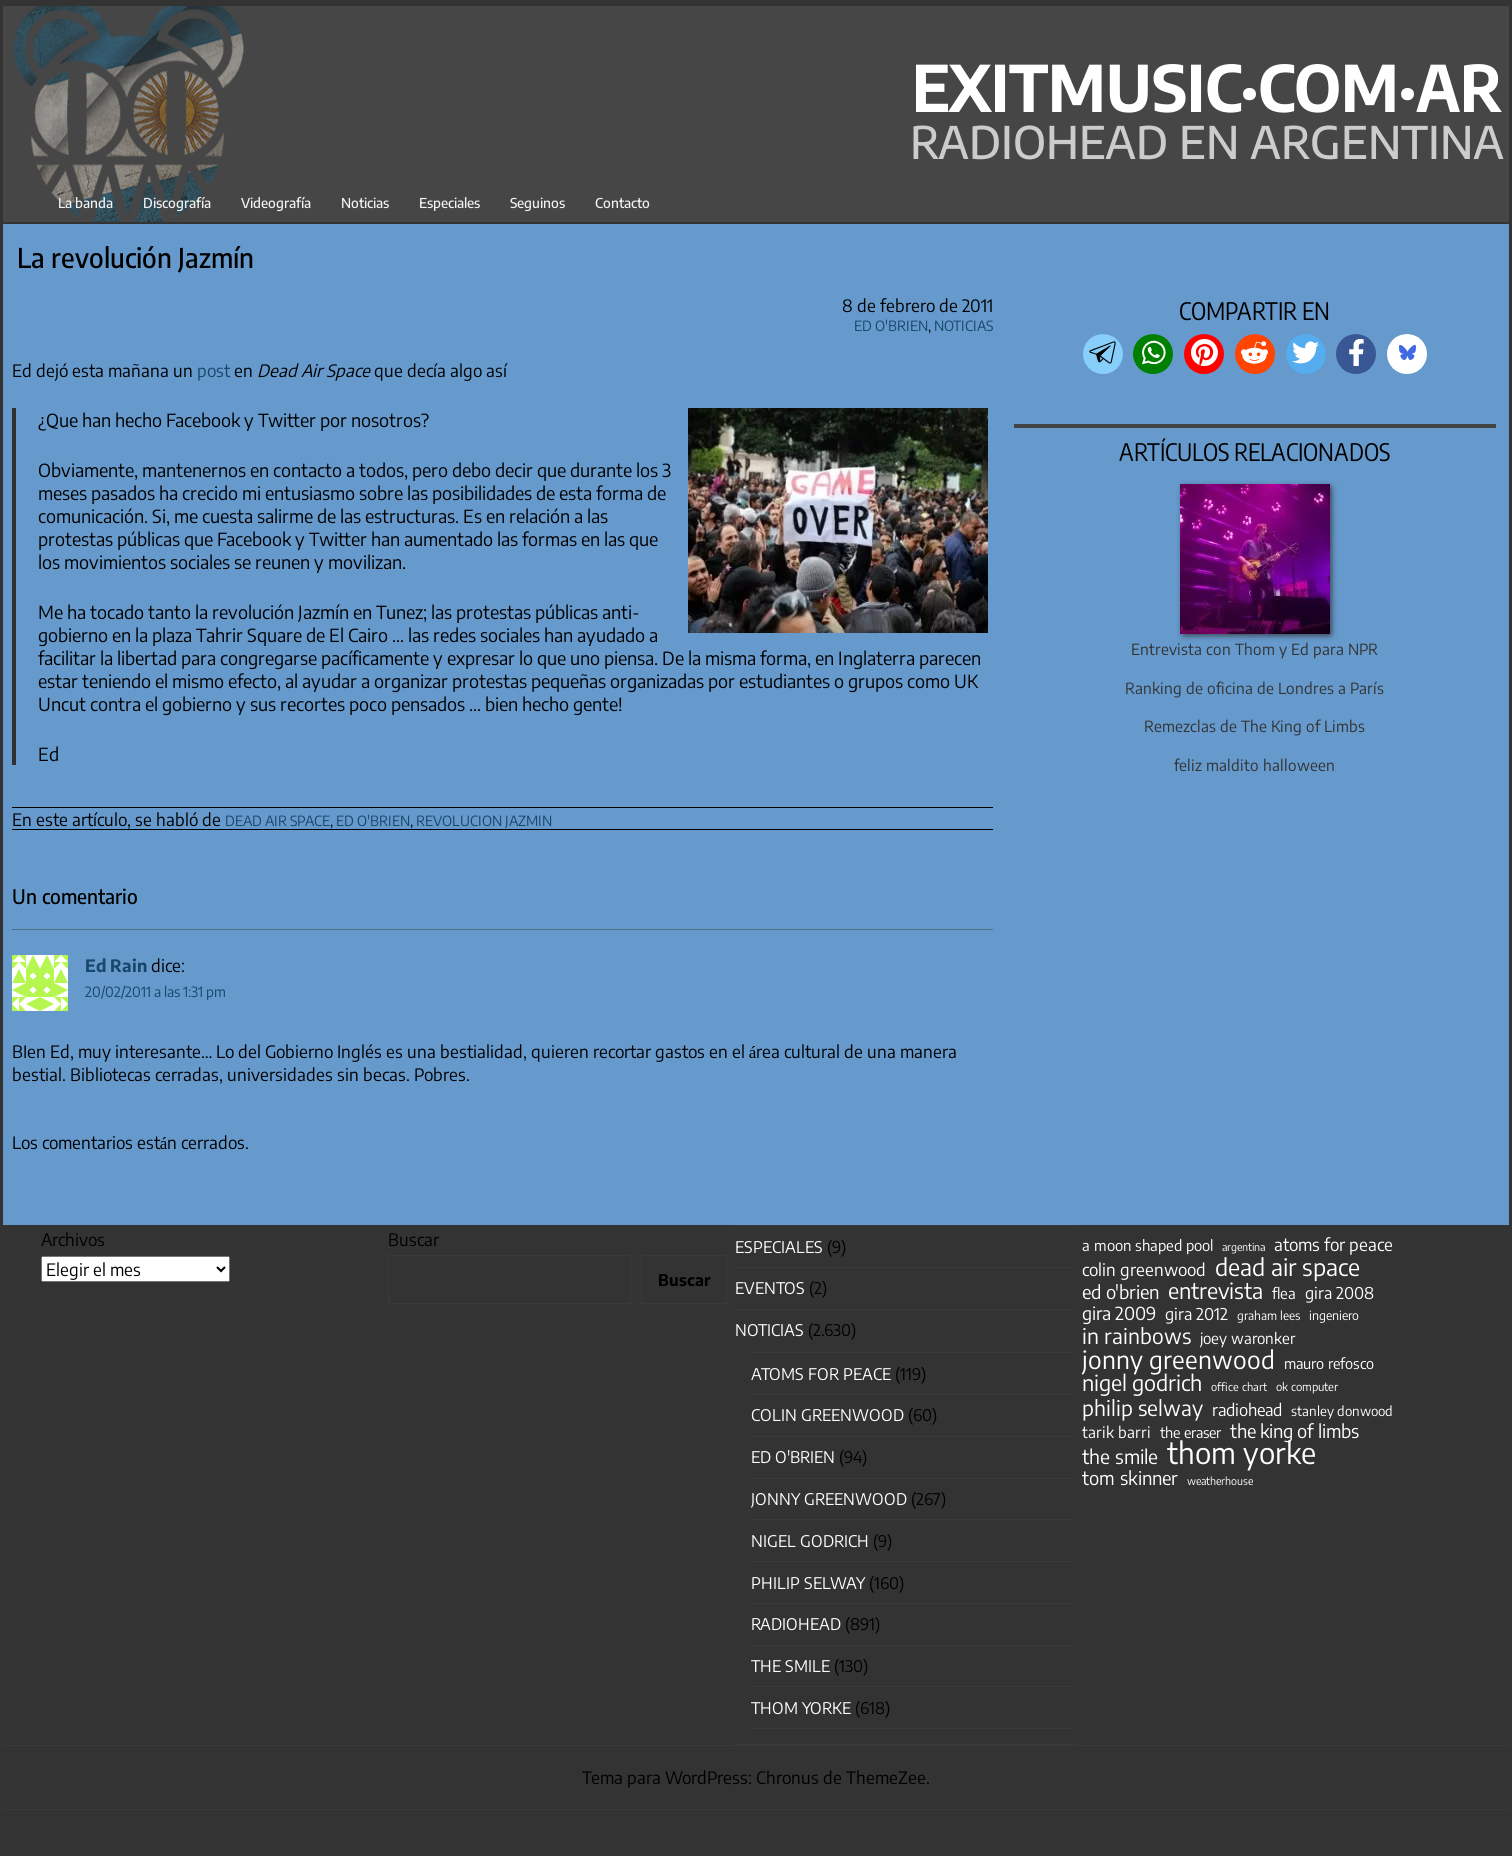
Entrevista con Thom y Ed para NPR (1254, 648)
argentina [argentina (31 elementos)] (1243, 1246)
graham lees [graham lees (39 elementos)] (1268, 1315)
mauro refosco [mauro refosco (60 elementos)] (1329, 1363)
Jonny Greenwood (829, 1499)
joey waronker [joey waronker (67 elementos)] (1247, 1337)
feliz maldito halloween (1254, 764)
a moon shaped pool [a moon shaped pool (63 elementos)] (1147, 1245)
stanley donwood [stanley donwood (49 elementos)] (1342, 1410)
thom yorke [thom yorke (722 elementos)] (1241, 1452)
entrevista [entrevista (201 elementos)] (1215, 1291)
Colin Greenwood (827, 1415)
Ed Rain (116, 965)
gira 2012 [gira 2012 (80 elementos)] (1196, 1314)
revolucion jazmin (484, 817)
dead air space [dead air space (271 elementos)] (1287, 1267)
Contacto (622, 202)
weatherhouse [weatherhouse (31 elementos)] (1220, 1480)
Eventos (770, 1288)
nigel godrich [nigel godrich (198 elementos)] (1142, 1383)
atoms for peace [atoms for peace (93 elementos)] (1333, 1244)
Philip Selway (808, 1583)
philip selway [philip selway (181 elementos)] (1142, 1408)
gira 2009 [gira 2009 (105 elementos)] (1119, 1313)
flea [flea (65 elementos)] (1284, 1293)
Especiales (449, 202)
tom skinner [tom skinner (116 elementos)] (1130, 1478)
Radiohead (796, 1624)
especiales (779, 1247)
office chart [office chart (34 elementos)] (1239, 1386)
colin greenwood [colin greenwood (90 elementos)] (1144, 1270)
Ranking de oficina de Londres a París (1254, 687)
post (213, 370)
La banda (85, 202)
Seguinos (537, 202)
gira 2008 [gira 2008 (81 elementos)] (1339, 1293)
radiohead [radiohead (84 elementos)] (1247, 1410)
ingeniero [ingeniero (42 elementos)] (1334, 1315)
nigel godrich (810, 1541)
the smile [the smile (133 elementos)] (1120, 1456)
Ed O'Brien (891, 322)
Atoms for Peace (821, 1374)
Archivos (73, 1239)
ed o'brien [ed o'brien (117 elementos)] (1120, 1292)
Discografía (177, 202)
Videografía (276, 202)
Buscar (413, 1239)
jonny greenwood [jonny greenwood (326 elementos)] (1178, 1359)
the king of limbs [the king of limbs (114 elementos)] (1294, 1431)
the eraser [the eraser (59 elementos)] (1190, 1432)
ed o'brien (373, 817)
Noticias (365, 202)
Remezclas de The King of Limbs (1254, 725)
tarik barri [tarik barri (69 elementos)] (1116, 1431)
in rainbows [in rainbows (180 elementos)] (1136, 1336)
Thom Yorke (801, 1708)
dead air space (277, 817)
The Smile (790, 1666)
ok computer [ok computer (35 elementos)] (1307, 1386)
